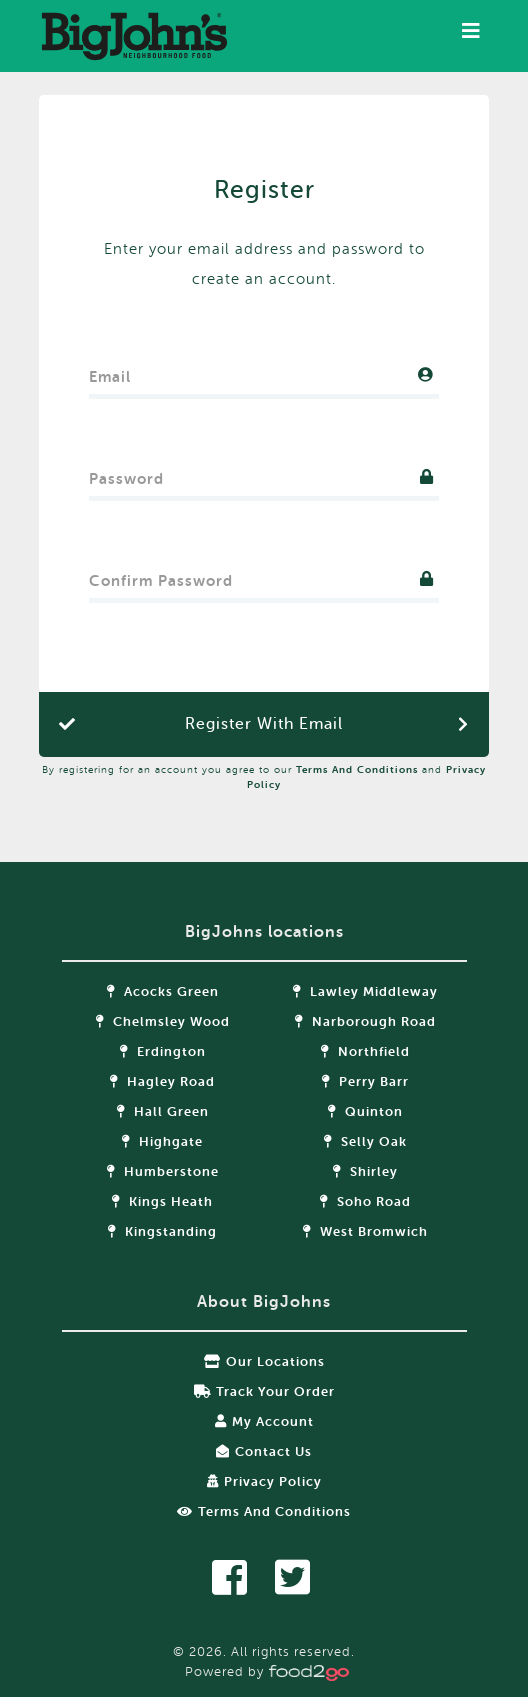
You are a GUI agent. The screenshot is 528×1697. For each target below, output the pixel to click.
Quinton (365, 1111)
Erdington (163, 1051)
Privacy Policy (264, 1481)
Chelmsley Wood (163, 1021)
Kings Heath (162, 1201)
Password (126, 474)
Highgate (162, 1141)
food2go (134, 36)
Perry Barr (365, 1081)
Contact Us (264, 1451)
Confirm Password (161, 576)
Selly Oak (365, 1141)
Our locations (264, 1361)
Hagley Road (162, 1081)
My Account (264, 1421)
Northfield (365, 1051)
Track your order (264, 1391)
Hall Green (163, 1111)
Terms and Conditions (357, 769)
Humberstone (163, 1171)
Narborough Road (365, 1021)
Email (110, 372)
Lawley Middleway (365, 991)
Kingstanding (162, 1231)
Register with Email (264, 724)
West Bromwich (365, 1231)
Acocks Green (163, 991)
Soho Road (365, 1201)
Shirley (365, 1171)
